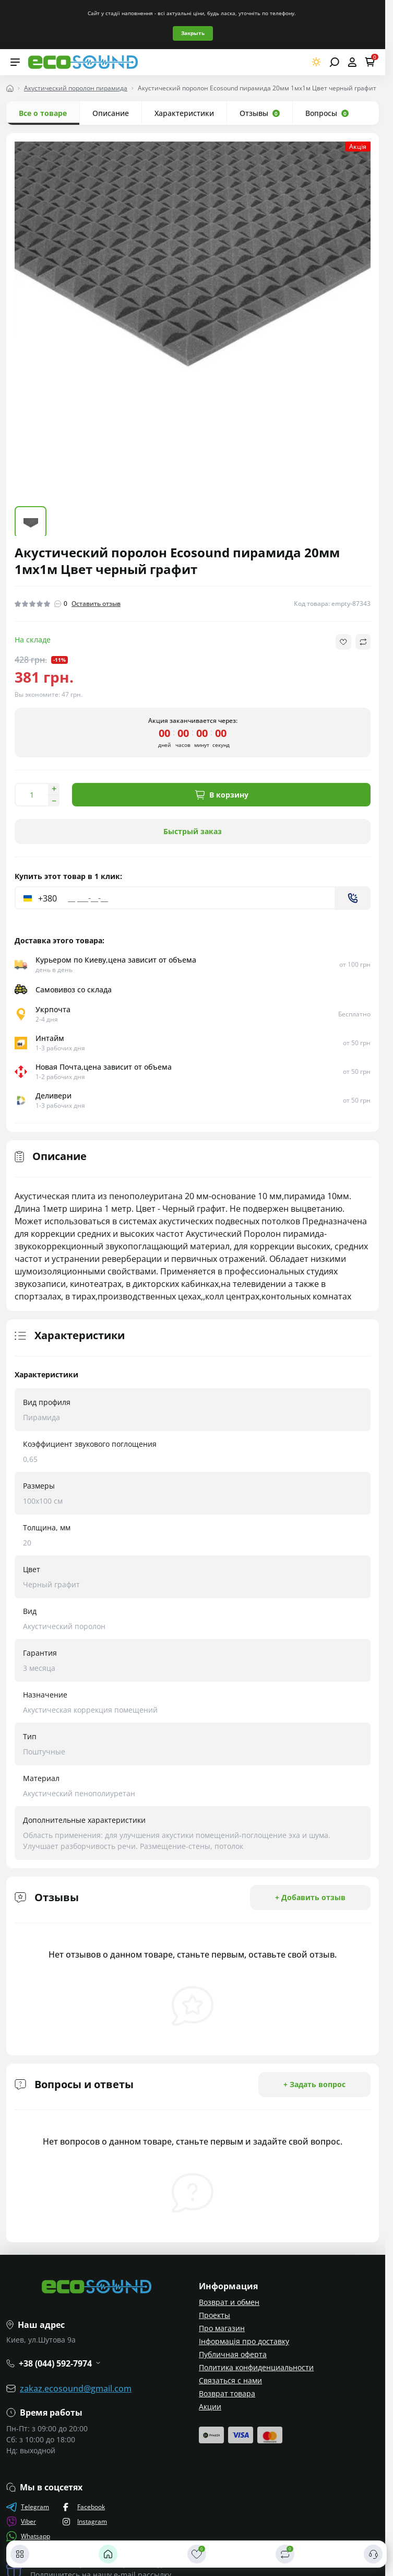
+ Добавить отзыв (310, 1897)
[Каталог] (19, 2554)
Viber (21, 2521)
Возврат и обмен (229, 2302)
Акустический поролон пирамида (75, 88)
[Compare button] (363, 642)
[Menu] (15, 62)
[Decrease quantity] (53, 800)
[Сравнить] (285, 2554)
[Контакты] (373, 2554)
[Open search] (334, 62)
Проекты (214, 2315)
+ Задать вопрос (314, 2084)
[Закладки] (196, 2554)
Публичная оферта (233, 2354)
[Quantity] (31, 794)
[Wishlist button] (343, 642)
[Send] (353, 898)
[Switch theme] (316, 61)
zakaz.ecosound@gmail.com (76, 2388)
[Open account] (352, 62)
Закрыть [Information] (193, 33)
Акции (210, 2406)
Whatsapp (28, 2536)
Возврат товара (227, 2393)
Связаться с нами (230, 2380)
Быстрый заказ (192, 831)
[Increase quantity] (53, 788)
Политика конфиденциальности (256, 2367)
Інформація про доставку (244, 2341)
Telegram (27, 2507)
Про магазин (222, 2328)
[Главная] (108, 2554)
